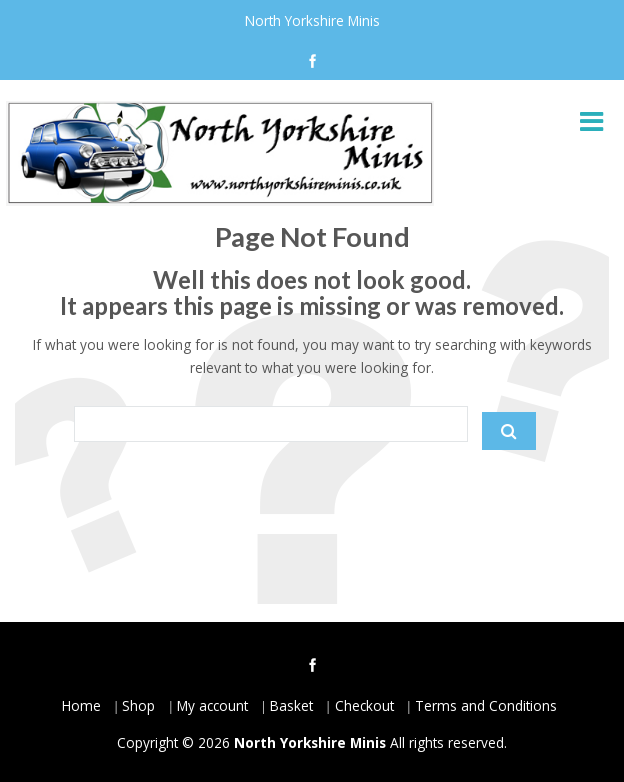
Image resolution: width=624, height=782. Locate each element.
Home (81, 705)
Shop (138, 705)
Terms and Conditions (486, 705)
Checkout (364, 705)
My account (212, 705)
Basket (291, 705)
